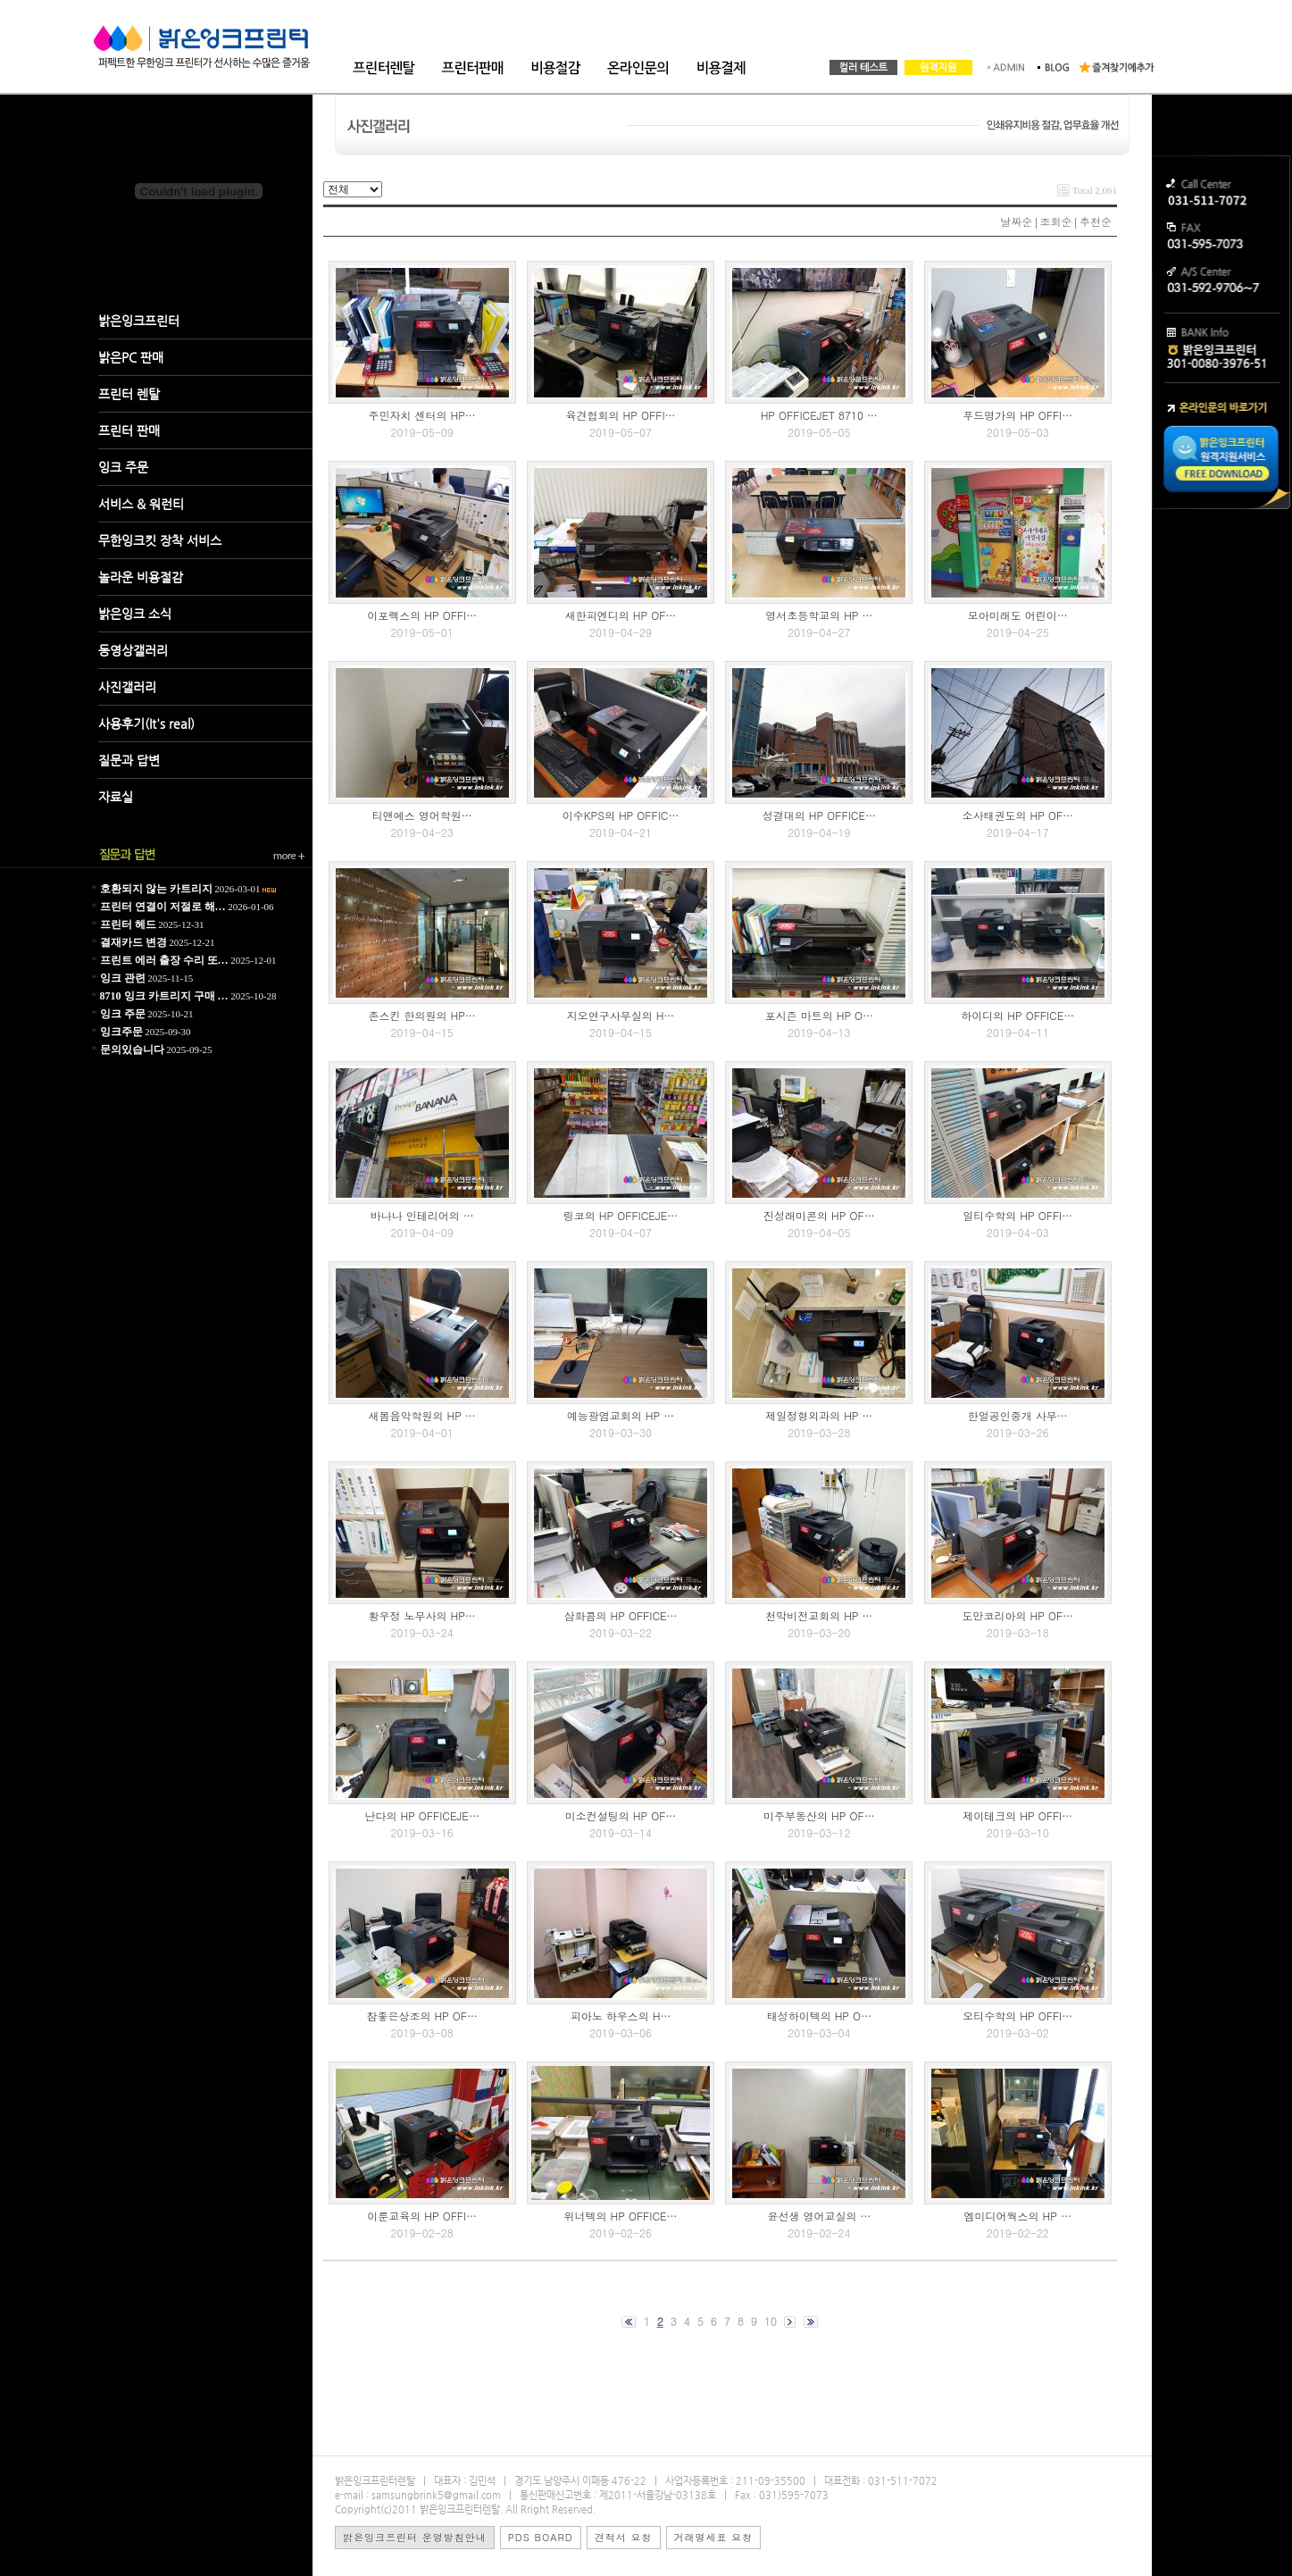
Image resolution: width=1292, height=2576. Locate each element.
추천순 (1095, 221)
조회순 (1056, 221)
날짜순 (1016, 221)
